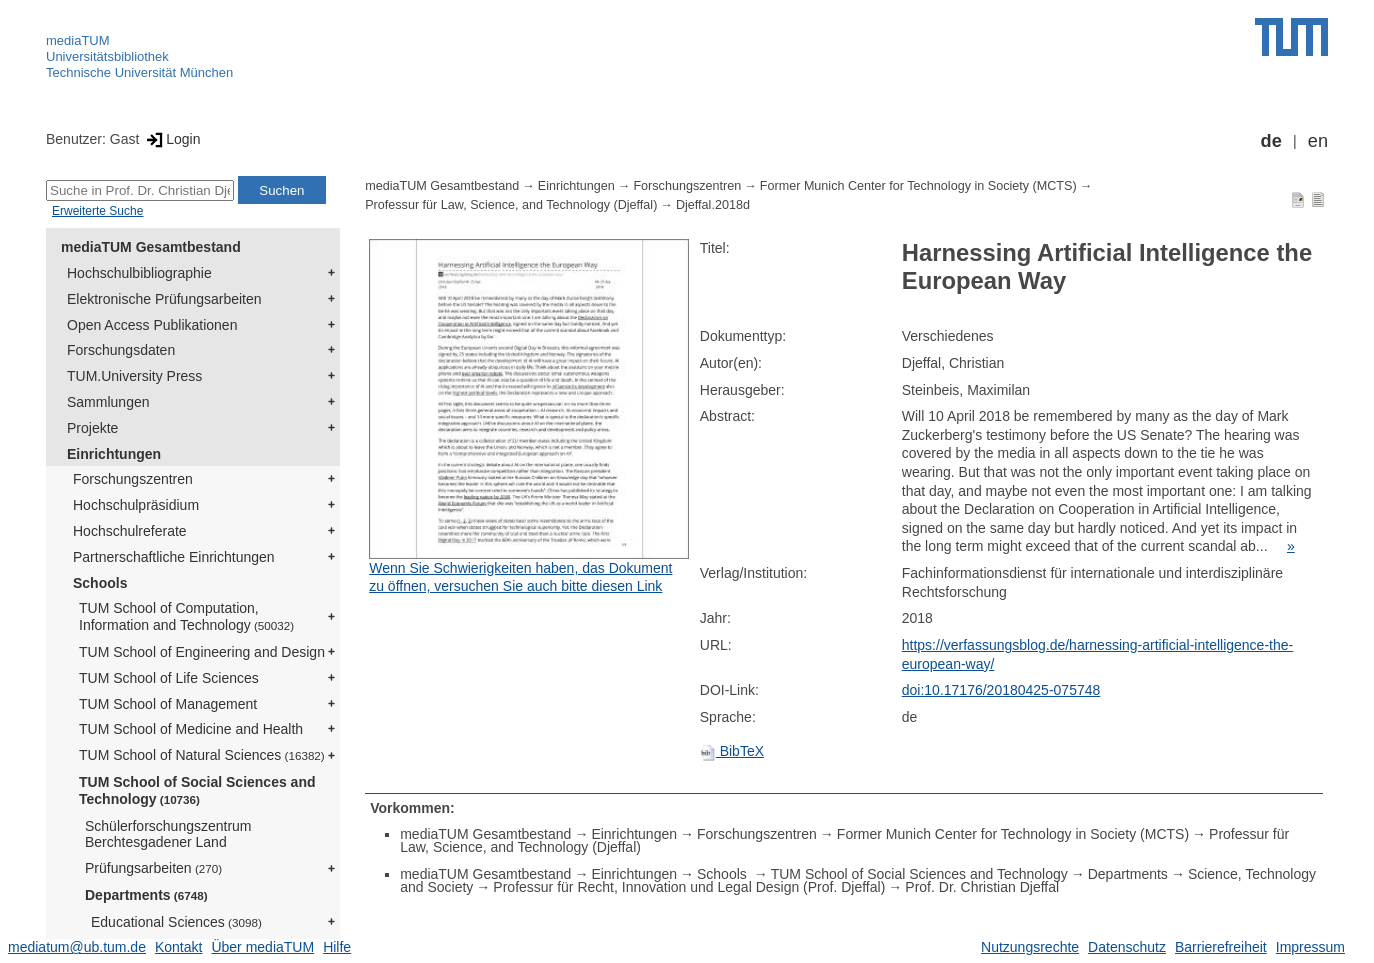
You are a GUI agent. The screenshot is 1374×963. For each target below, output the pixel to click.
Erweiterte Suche (97, 211)
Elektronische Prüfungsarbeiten (164, 299)
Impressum (1310, 947)
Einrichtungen (114, 454)
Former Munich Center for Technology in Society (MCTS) (918, 186)
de (1271, 141)
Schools (100, 583)
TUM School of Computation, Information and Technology (186, 616)
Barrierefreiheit (1221, 947)
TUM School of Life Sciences (169, 678)
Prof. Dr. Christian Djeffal (982, 887)
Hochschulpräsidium (136, 505)
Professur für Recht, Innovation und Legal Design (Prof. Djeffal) (689, 887)
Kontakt (178, 947)
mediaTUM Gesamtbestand (151, 247)
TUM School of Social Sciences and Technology (197, 790)
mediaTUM (78, 40)
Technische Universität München (139, 72)
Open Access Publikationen (152, 325)
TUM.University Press (134, 376)
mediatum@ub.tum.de (77, 947)
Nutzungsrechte (1030, 947)
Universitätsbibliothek (107, 56)
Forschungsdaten (121, 350)
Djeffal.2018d (713, 205)
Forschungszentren (133, 479)
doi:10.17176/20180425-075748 (1001, 690)
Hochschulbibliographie (139, 273)
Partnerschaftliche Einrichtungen (174, 557)
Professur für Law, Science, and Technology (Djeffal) (511, 205)
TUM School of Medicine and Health (191, 729)
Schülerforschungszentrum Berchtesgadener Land (168, 834)
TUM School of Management (168, 704)
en (1318, 141)
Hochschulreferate (130, 531)
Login (171, 139)
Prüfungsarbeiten (153, 868)
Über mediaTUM (262, 947)
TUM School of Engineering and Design (202, 652)
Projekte (92, 428)
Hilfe (337, 947)
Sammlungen (108, 402)
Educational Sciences (176, 922)
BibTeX (732, 751)
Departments (146, 895)
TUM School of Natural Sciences (202, 755)
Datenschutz (1127, 947)
